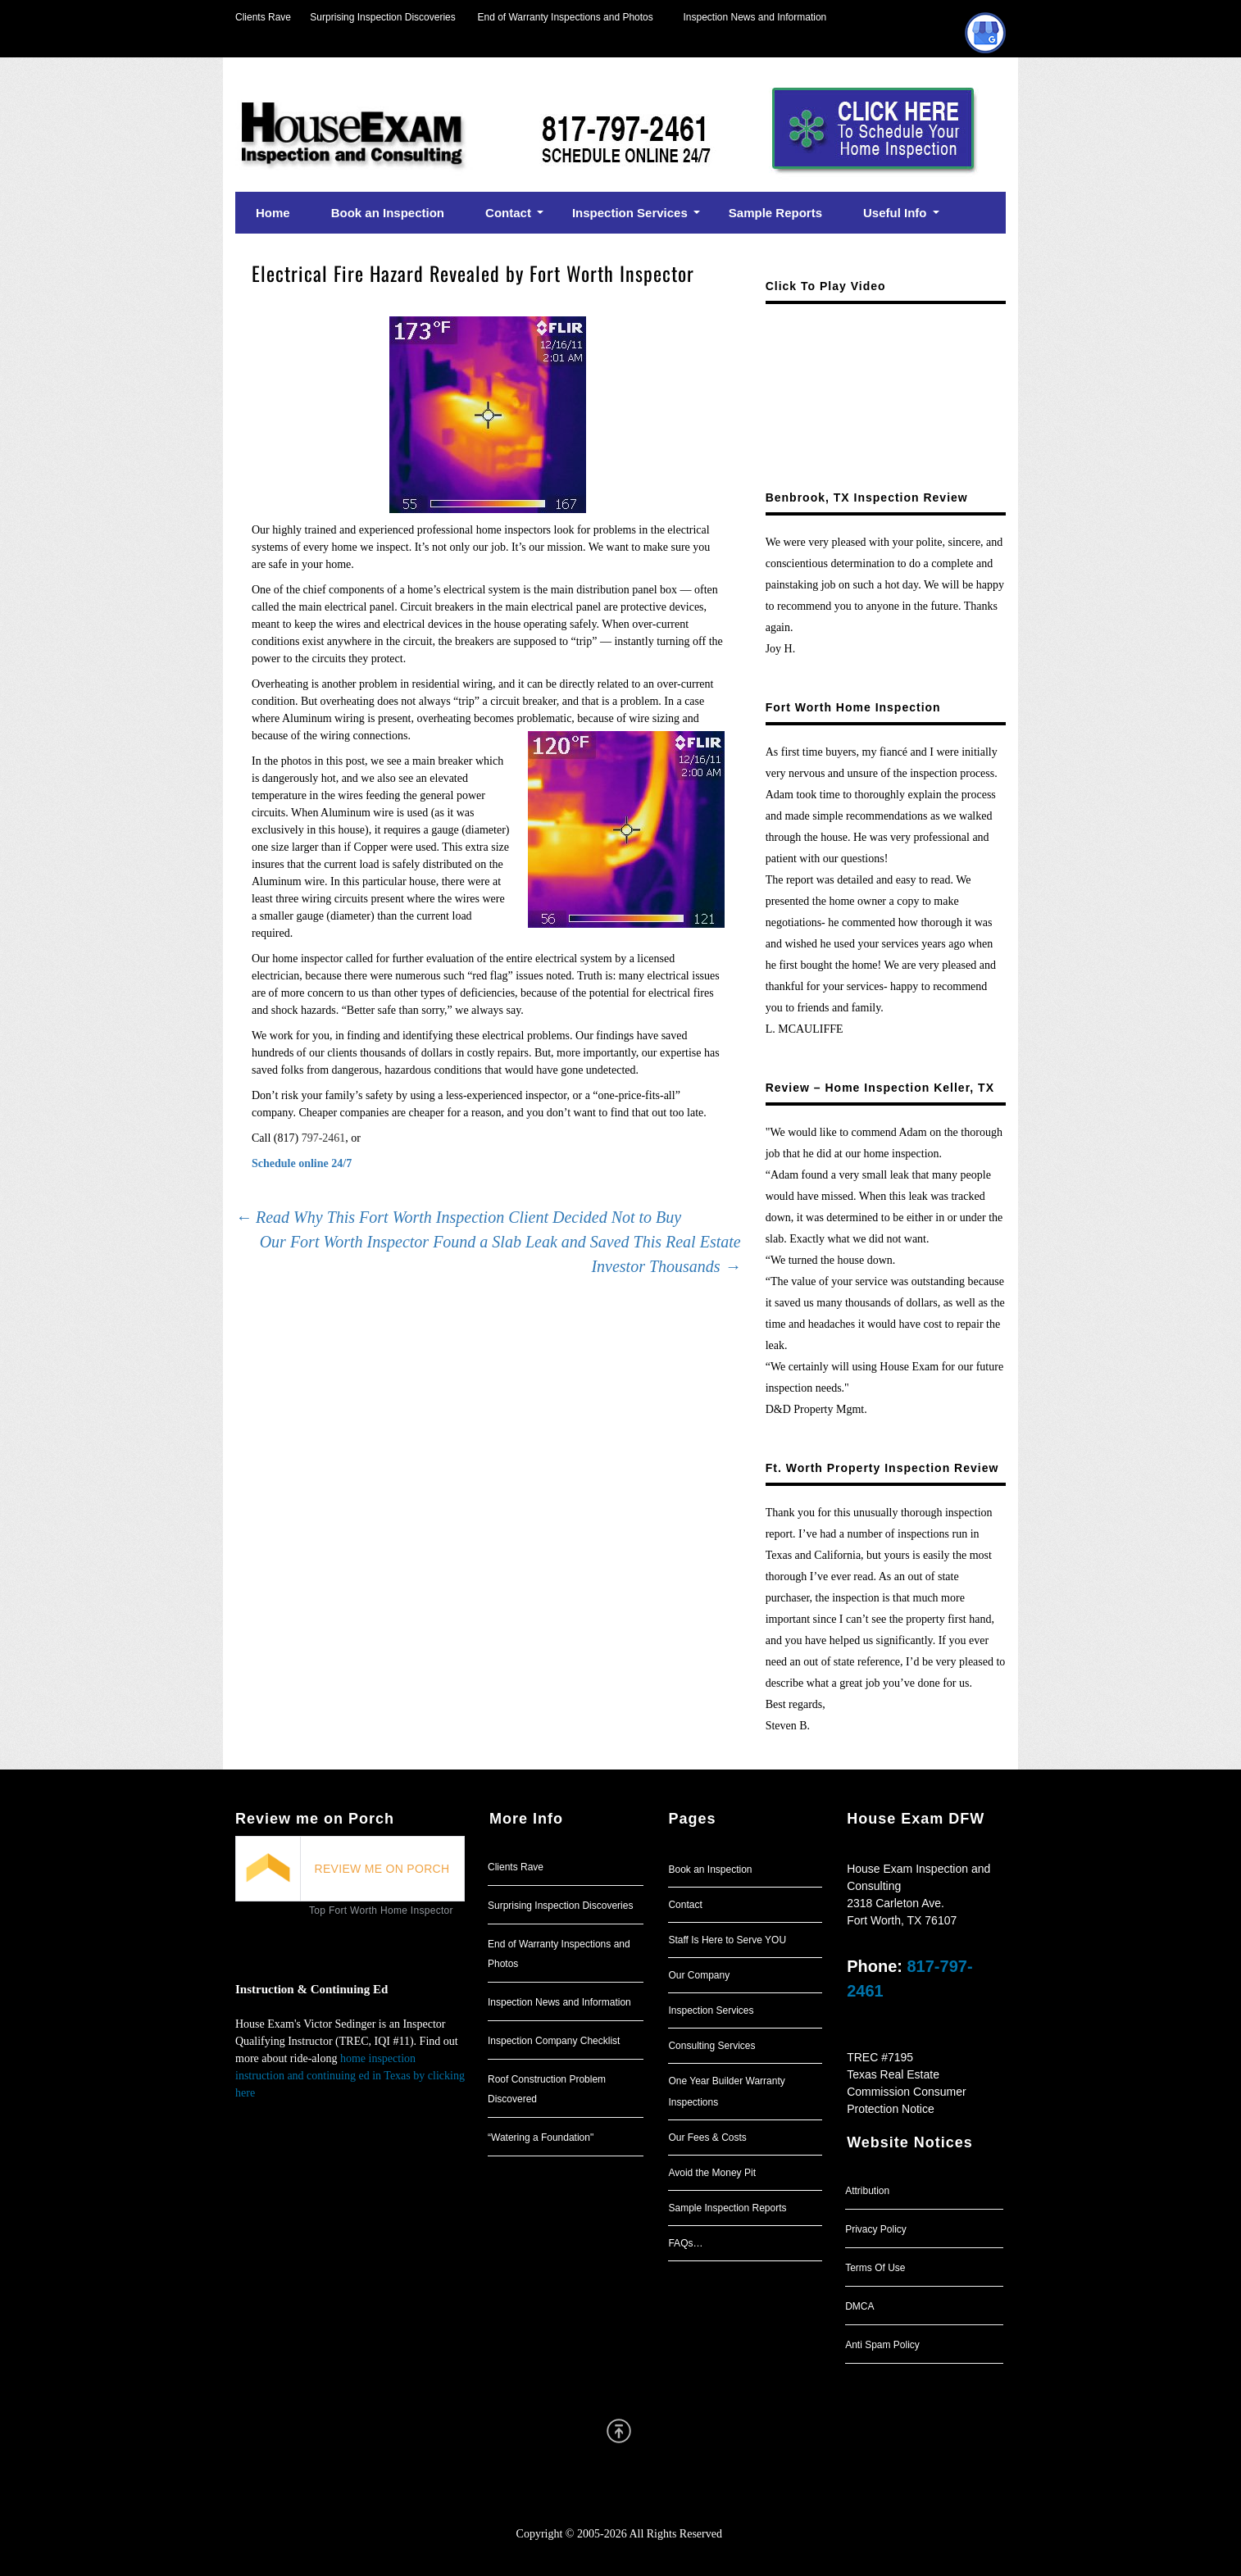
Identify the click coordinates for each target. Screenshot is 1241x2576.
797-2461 (324, 1138)
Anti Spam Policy (882, 2345)
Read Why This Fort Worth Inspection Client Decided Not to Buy (458, 1217)
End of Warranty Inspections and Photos (570, 17)
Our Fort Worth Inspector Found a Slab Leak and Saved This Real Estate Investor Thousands (500, 1254)
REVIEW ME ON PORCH (382, 1868)
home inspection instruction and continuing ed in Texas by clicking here (350, 2075)
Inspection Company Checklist (554, 2041)
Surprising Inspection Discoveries (373, 17)
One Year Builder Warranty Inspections (726, 2091)
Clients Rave (263, 17)
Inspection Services (710, 2010)
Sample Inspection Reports (727, 2208)
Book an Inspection (710, 1869)
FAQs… (685, 2243)
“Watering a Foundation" (540, 2137)
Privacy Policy (876, 2229)
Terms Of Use (875, 2268)
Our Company (699, 1975)
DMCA (859, 2306)
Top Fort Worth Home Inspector (381, 1910)
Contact (685, 1904)
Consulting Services (711, 2045)
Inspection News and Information (754, 17)
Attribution (867, 2191)
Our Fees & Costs (707, 2137)
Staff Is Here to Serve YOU (727, 1940)
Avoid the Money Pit (712, 2172)
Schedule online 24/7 (302, 1163)
